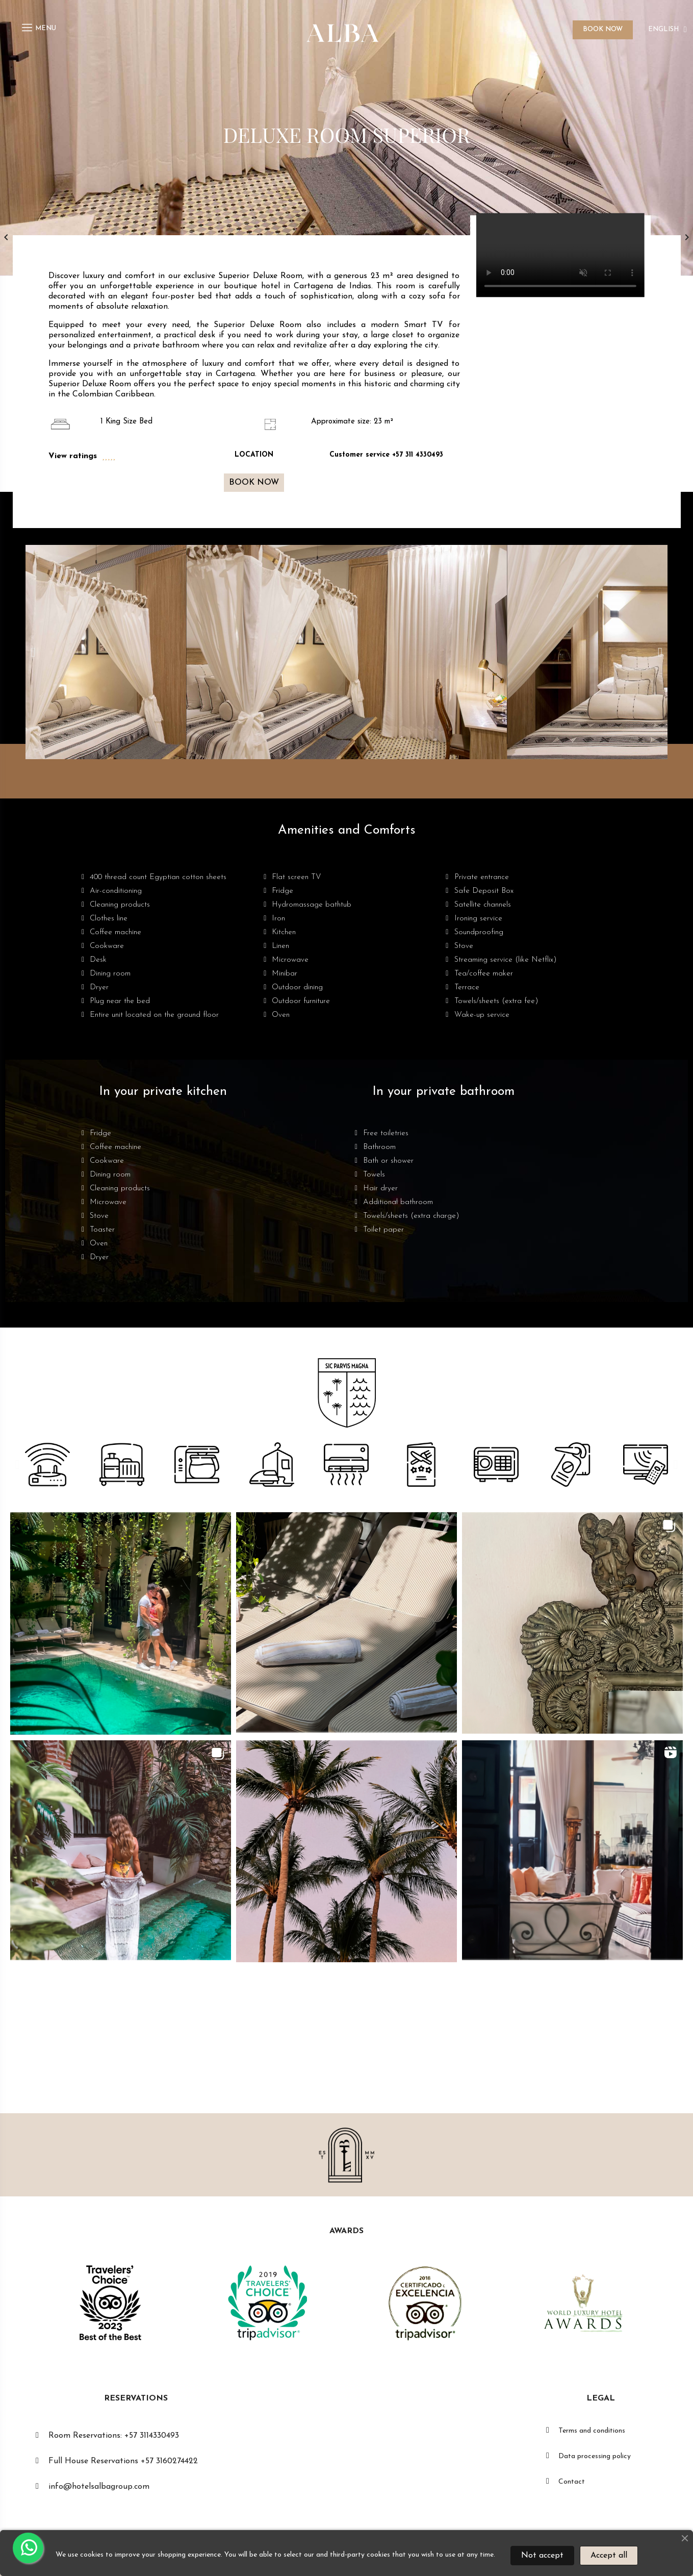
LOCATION (254, 455)
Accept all (609, 2556)
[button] (254, 482)
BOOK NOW (603, 29)
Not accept (542, 2556)
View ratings (72, 456)
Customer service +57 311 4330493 (386, 455)
